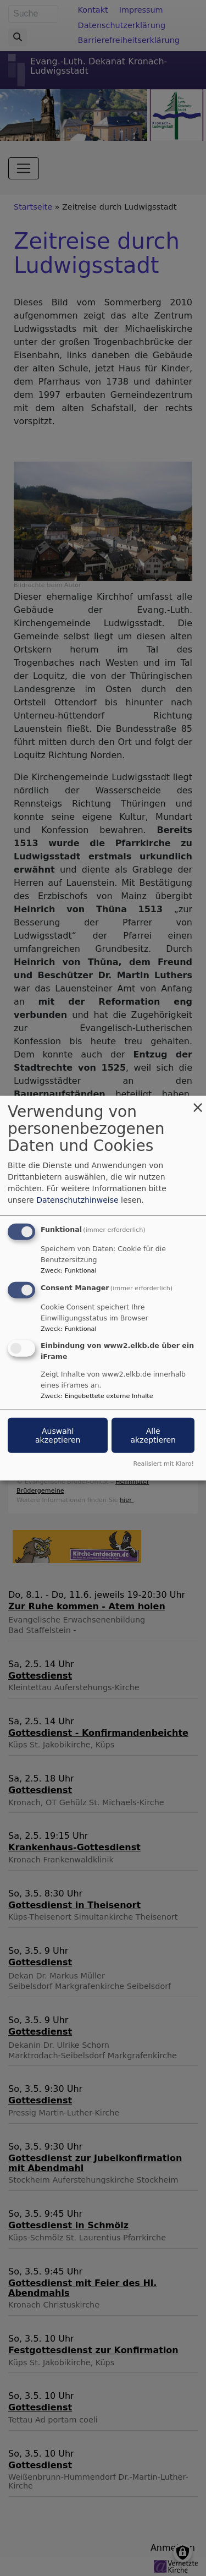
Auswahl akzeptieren (57, 1435)
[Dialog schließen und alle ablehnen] (198, 1103)
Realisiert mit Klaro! (163, 1463)
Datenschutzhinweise (77, 1200)
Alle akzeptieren (152, 1435)
